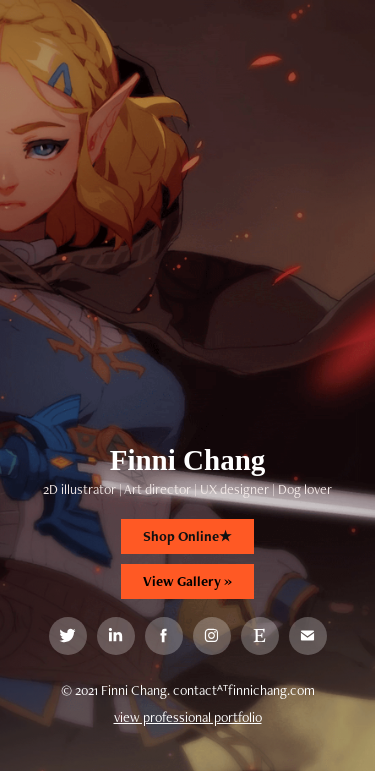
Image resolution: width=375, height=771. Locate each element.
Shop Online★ (187, 536)
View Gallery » (187, 581)
